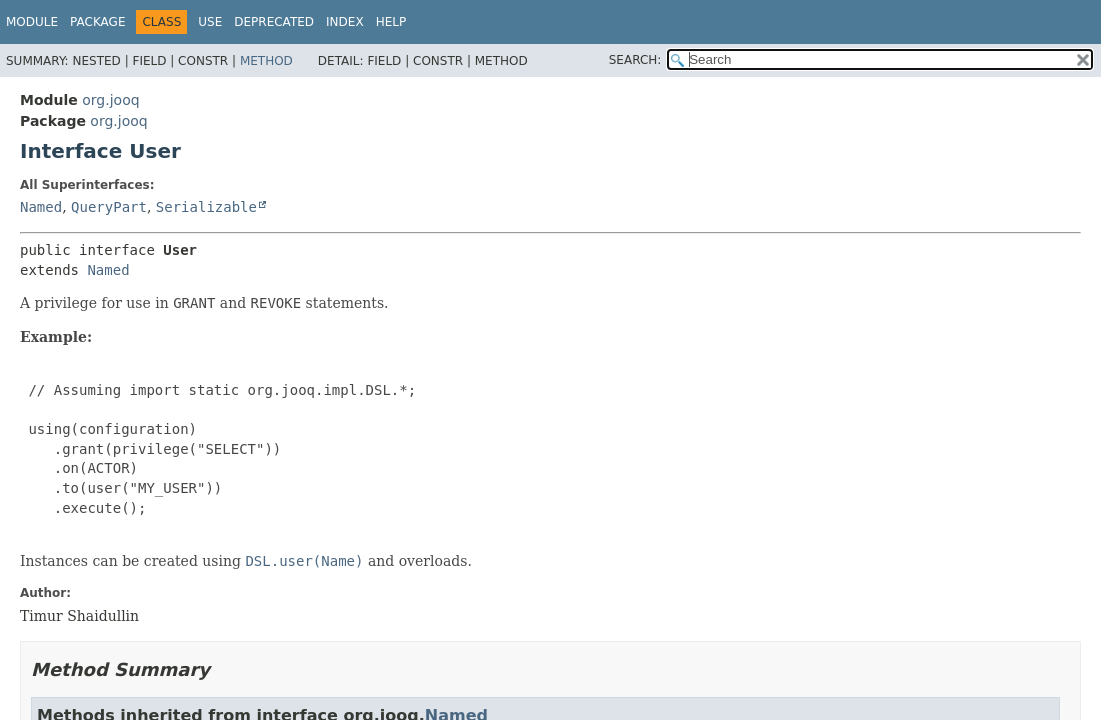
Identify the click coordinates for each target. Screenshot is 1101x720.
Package (97, 22)
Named (41, 207)
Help (391, 22)
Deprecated (274, 22)
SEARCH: (635, 60)
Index (345, 22)
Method (266, 61)
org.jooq (110, 100)
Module (32, 22)
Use (210, 22)
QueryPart (109, 207)
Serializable (206, 207)
